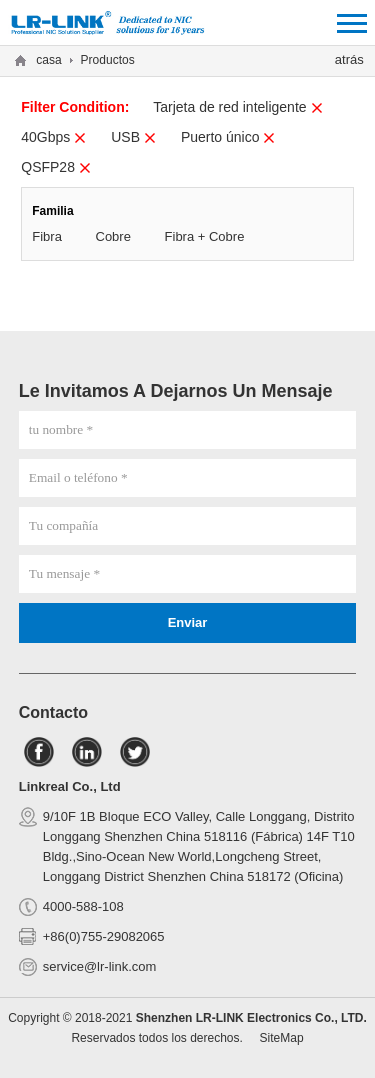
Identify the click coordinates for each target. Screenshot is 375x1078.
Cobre (113, 236)
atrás (349, 59)
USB (134, 137)
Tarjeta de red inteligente (238, 107)
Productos (108, 60)
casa (48, 60)
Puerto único (229, 137)
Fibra (47, 236)
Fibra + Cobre (205, 236)
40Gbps (54, 137)
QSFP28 (56, 167)
